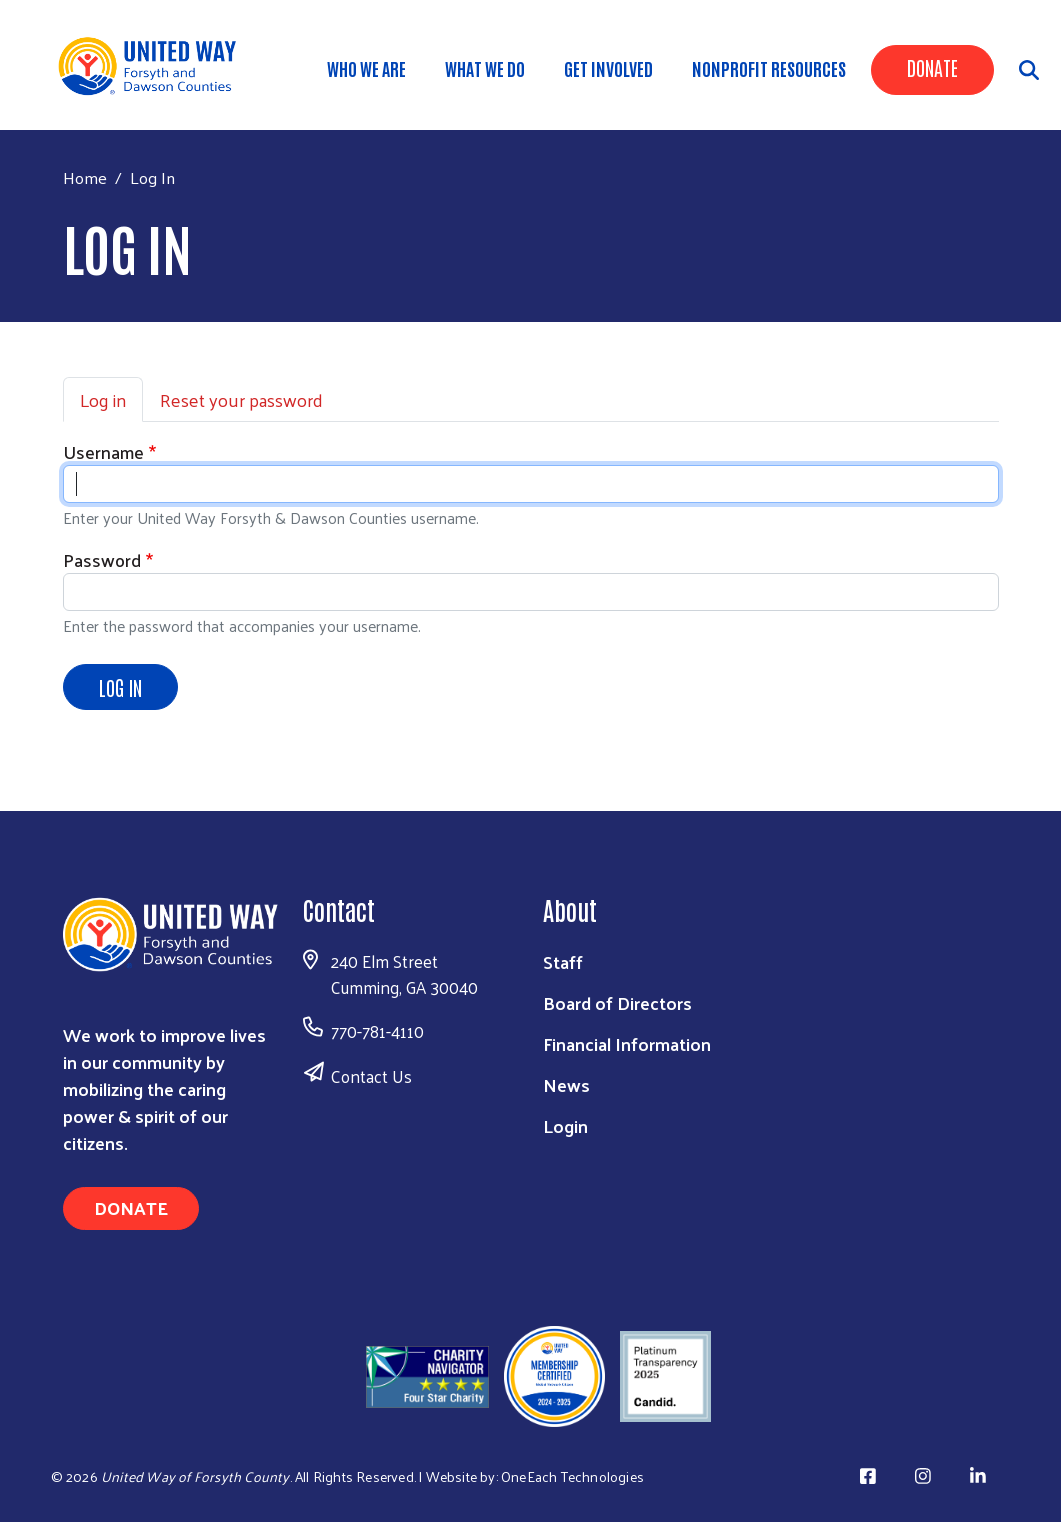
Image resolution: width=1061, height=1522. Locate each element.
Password (102, 559)
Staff (563, 961)
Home (85, 177)
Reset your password (241, 399)
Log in (103, 399)
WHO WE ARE (366, 68)
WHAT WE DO (485, 68)
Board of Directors (617, 1002)
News (566, 1084)
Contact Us (371, 1076)
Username (103, 451)
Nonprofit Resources (769, 68)
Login (565, 1125)
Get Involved (608, 68)
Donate (932, 67)
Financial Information (627, 1043)
